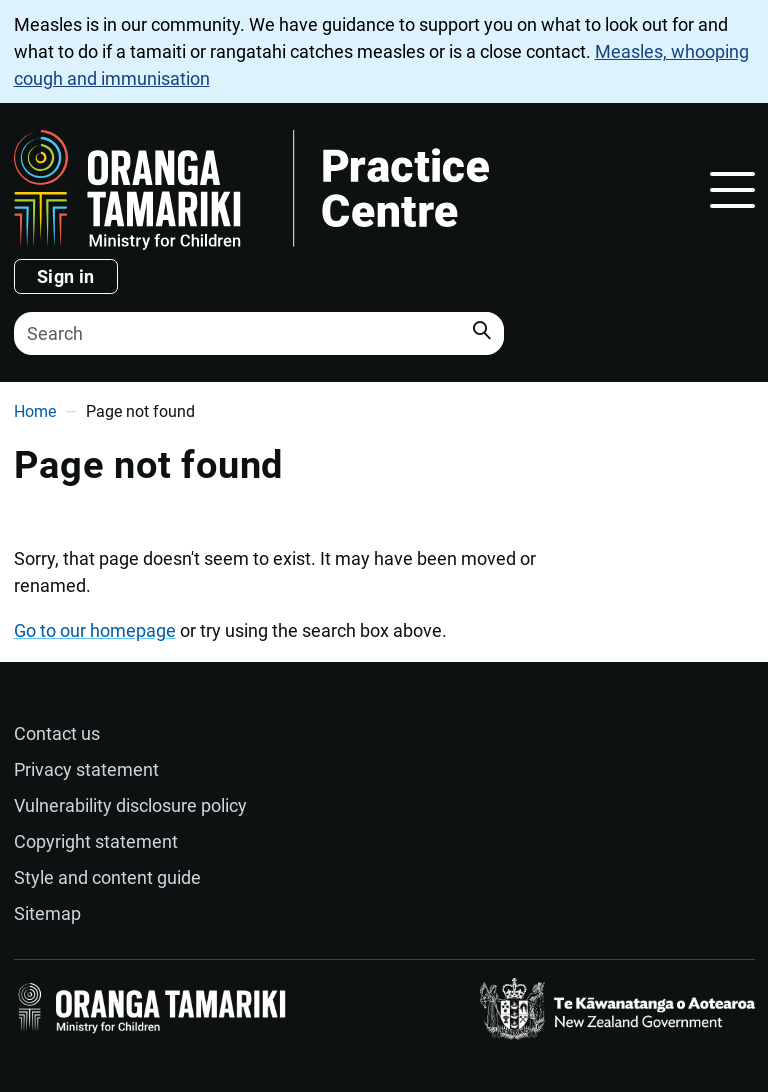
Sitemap (47, 913)
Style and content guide (107, 877)
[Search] (259, 333)
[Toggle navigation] (732, 190)
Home (35, 411)
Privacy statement (86, 769)
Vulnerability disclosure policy (130, 805)
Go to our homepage (95, 630)
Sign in (66, 276)
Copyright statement (96, 841)
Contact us (57, 733)
